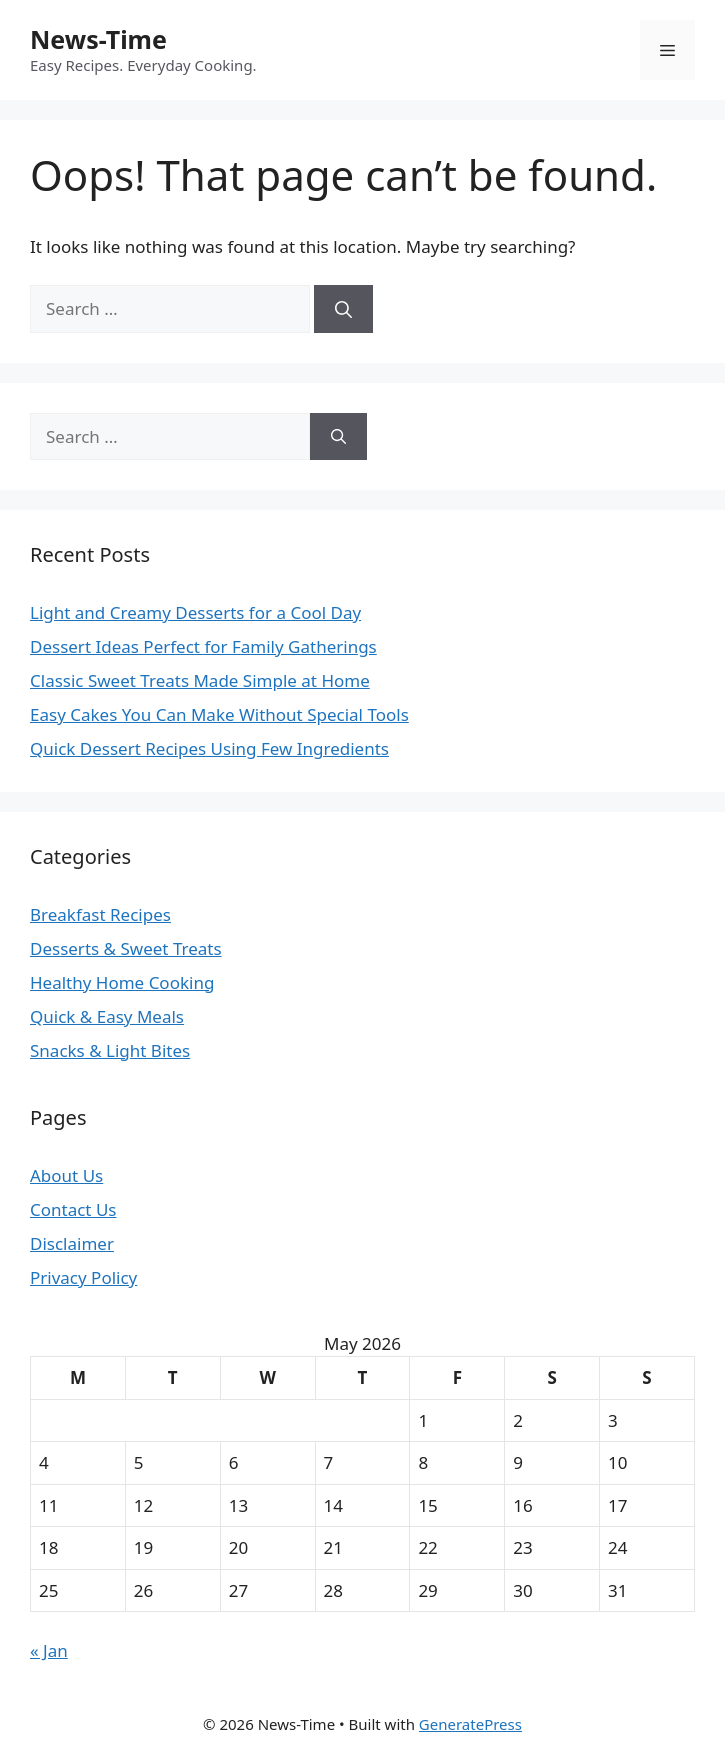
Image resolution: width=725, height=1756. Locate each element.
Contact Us (73, 1209)
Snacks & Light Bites (110, 1050)
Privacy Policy (83, 1277)
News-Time (98, 39)
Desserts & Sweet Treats (126, 948)
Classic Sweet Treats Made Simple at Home (200, 680)
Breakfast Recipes (100, 914)
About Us (66, 1175)
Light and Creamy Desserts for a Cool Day (195, 612)
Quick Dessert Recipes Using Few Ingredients (209, 748)
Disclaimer (72, 1243)
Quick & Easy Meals (107, 1016)
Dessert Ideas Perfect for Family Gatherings (203, 646)
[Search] (343, 309)
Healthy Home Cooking (122, 982)
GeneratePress (470, 1724)
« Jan (49, 1650)
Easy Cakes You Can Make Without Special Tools (219, 714)
